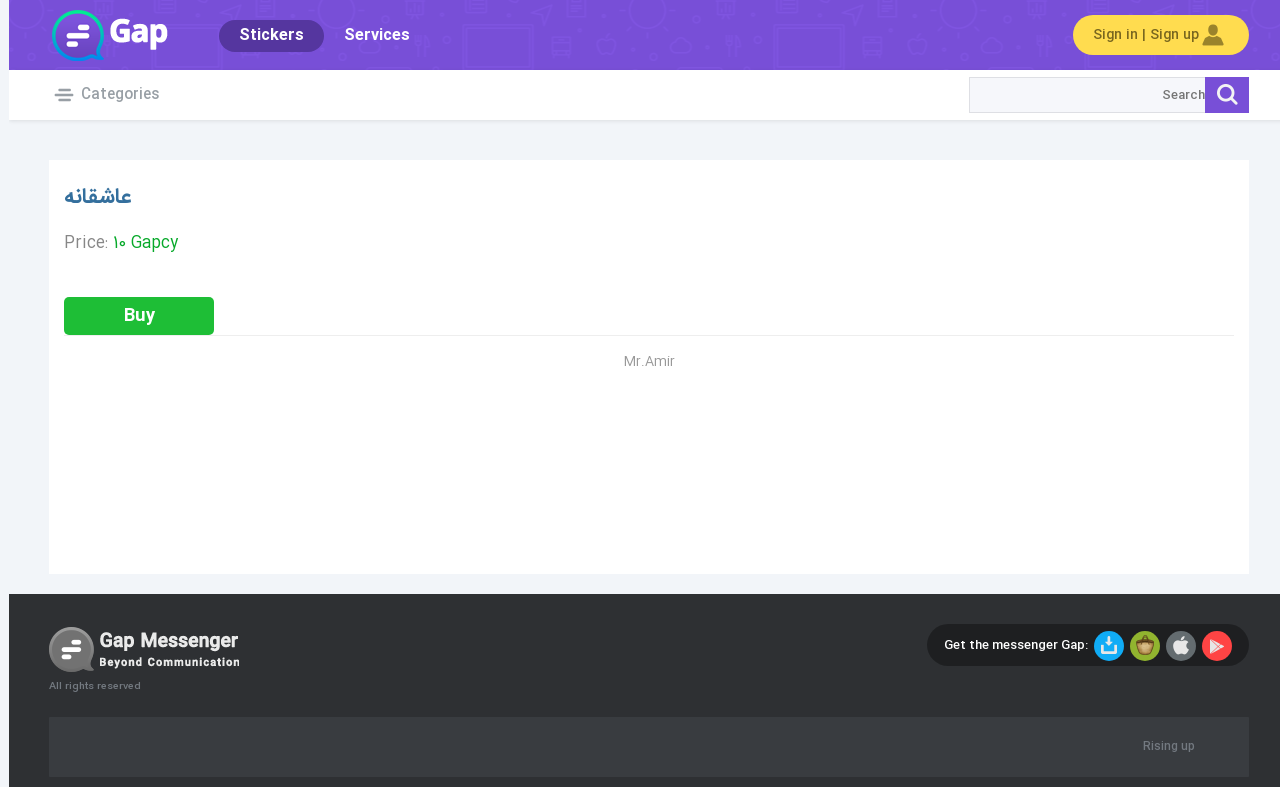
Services (368, 35)
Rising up (1160, 747)
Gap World (100, 35)
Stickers (262, 35)
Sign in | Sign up (1152, 35)
